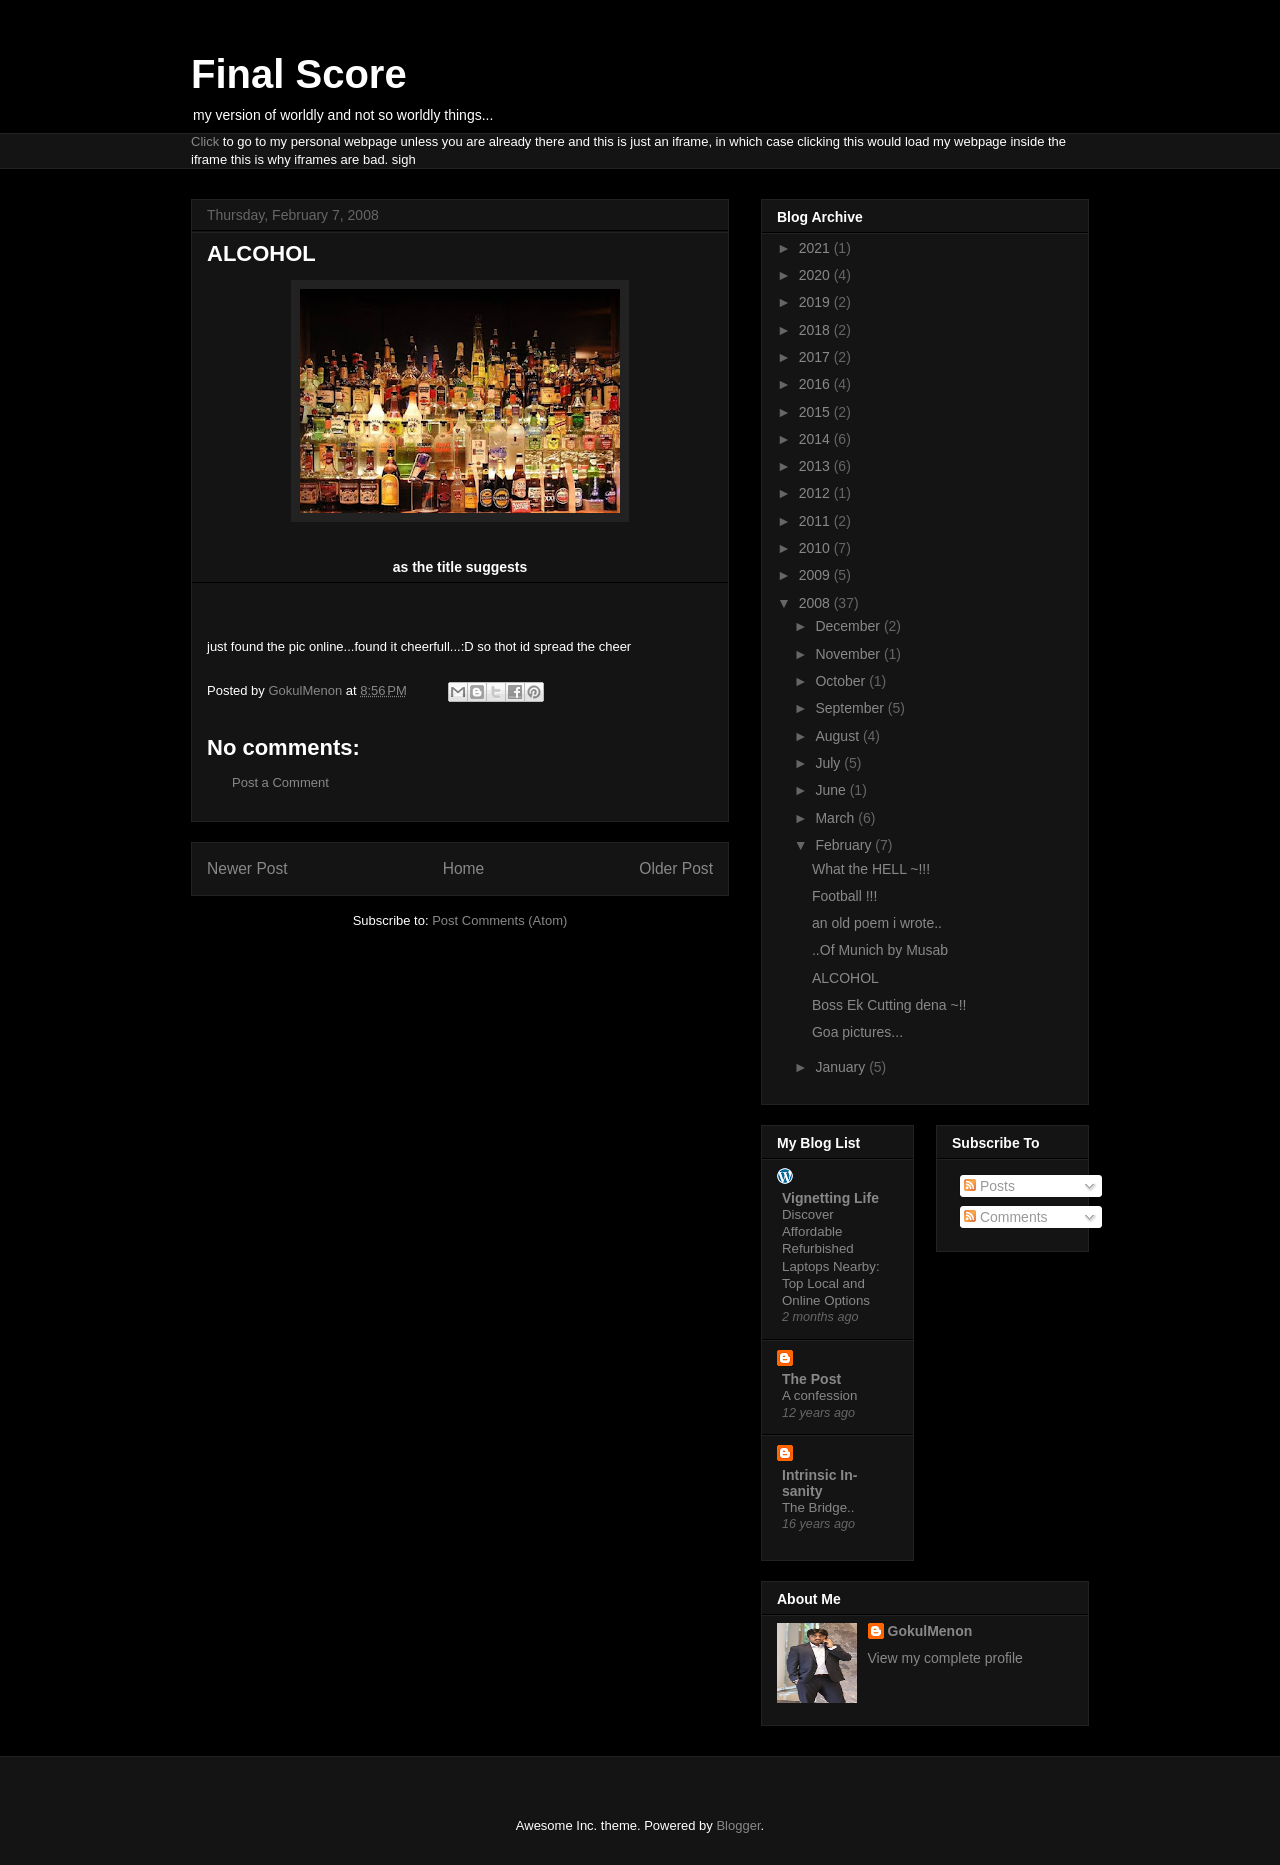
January (842, 1067)
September (851, 708)
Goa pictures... (857, 1032)
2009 (816, 575)
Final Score (299, 74)
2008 (816, 603)
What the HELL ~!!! (871, 869)
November (849, 654)
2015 (816, 412)
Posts (989, 1186)
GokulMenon (930, 1631)
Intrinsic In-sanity (819, 1483)
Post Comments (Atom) (499, 920)
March (836, 818)
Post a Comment (280, 782)
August (838, 736)
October (842, 681)
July (829, 763)
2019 (816, 302)
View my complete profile (945, 1658)
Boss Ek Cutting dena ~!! (889, 1005)
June (832, 790)
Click (205, 141)
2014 (816, 439)
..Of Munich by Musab (880, 950)
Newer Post (247, 868)
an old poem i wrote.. (877, 923)
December (849, 626)
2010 (816, 548)
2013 (816, 466)
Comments (1006, 1217)
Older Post (676, 868)
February (845, 845)
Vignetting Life (830, 1198)
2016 (816, 384)
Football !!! (844, 896)
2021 (816, 248)
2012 (816, 493)
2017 (816, 357)
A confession (819, 1395)
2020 (816, 275)
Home (464, 868)
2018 (816, 330)
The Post (811, 1379)
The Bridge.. (818, 1507)
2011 (816, 521)
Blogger (738, 1825)
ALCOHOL (845, 978)
